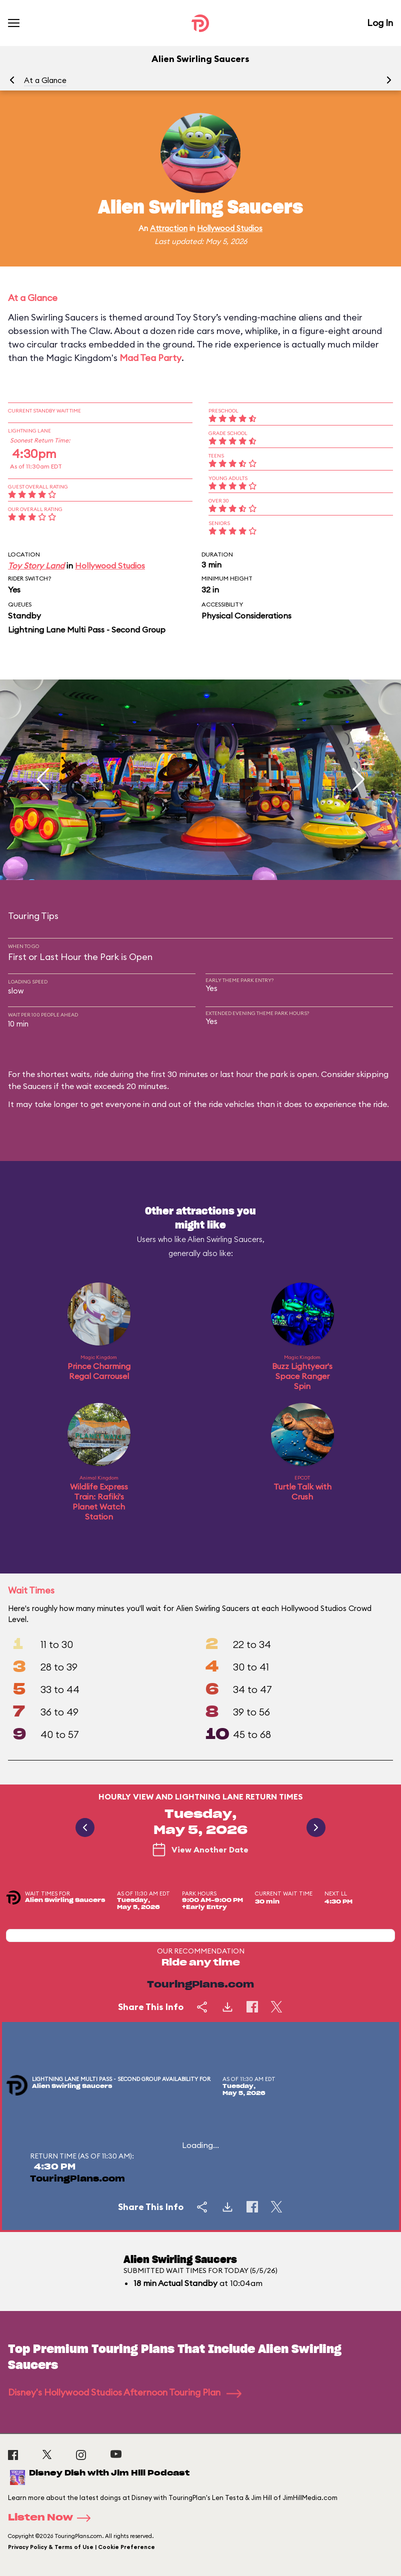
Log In (380, 22)
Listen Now (52, 2518)
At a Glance (45, 80)
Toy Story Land (36, 565)
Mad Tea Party (151, 358)
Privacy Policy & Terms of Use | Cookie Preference (81, 2547)
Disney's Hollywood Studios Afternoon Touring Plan (125, 2392)
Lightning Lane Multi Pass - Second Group (87, 629)
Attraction (169, 228)
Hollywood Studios (229, 228)
